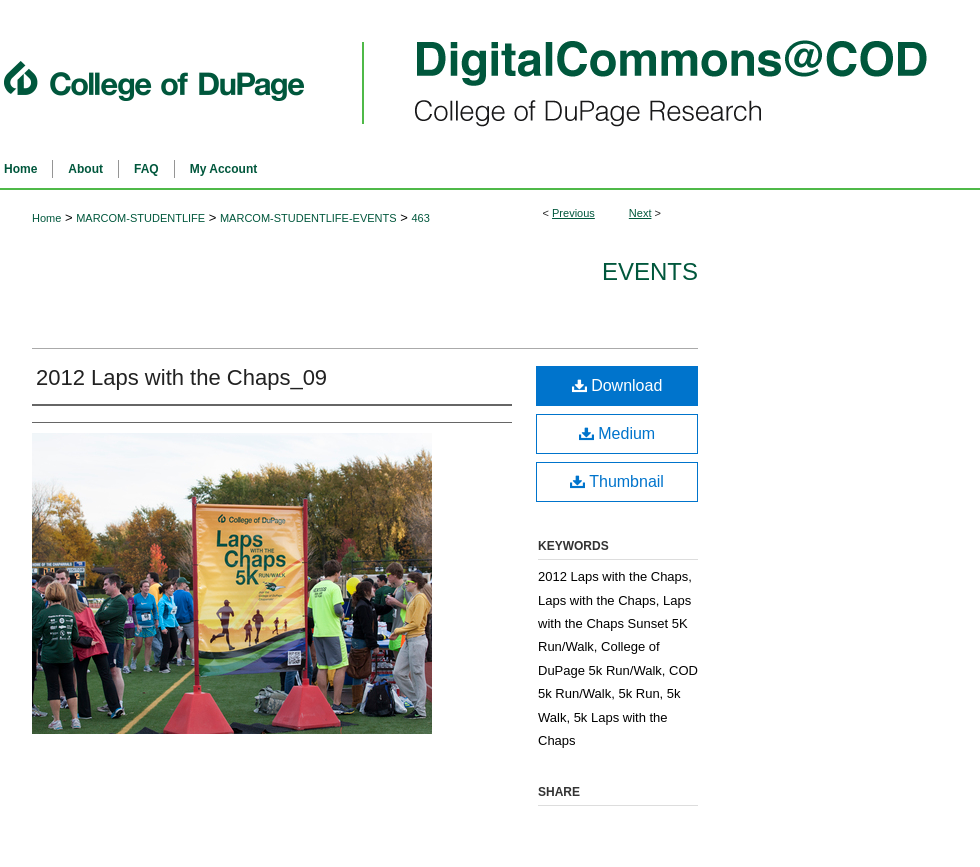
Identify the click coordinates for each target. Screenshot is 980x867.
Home (46, 218)
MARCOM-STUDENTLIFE (140, 218)
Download (617, 385)
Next (640, 213)
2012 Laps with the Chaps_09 (181, 377)
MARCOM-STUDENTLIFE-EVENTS (308, 218)
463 (420, 218)
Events (650, 271)
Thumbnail (617, 481)
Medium (617, 433)
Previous (573, 213)
